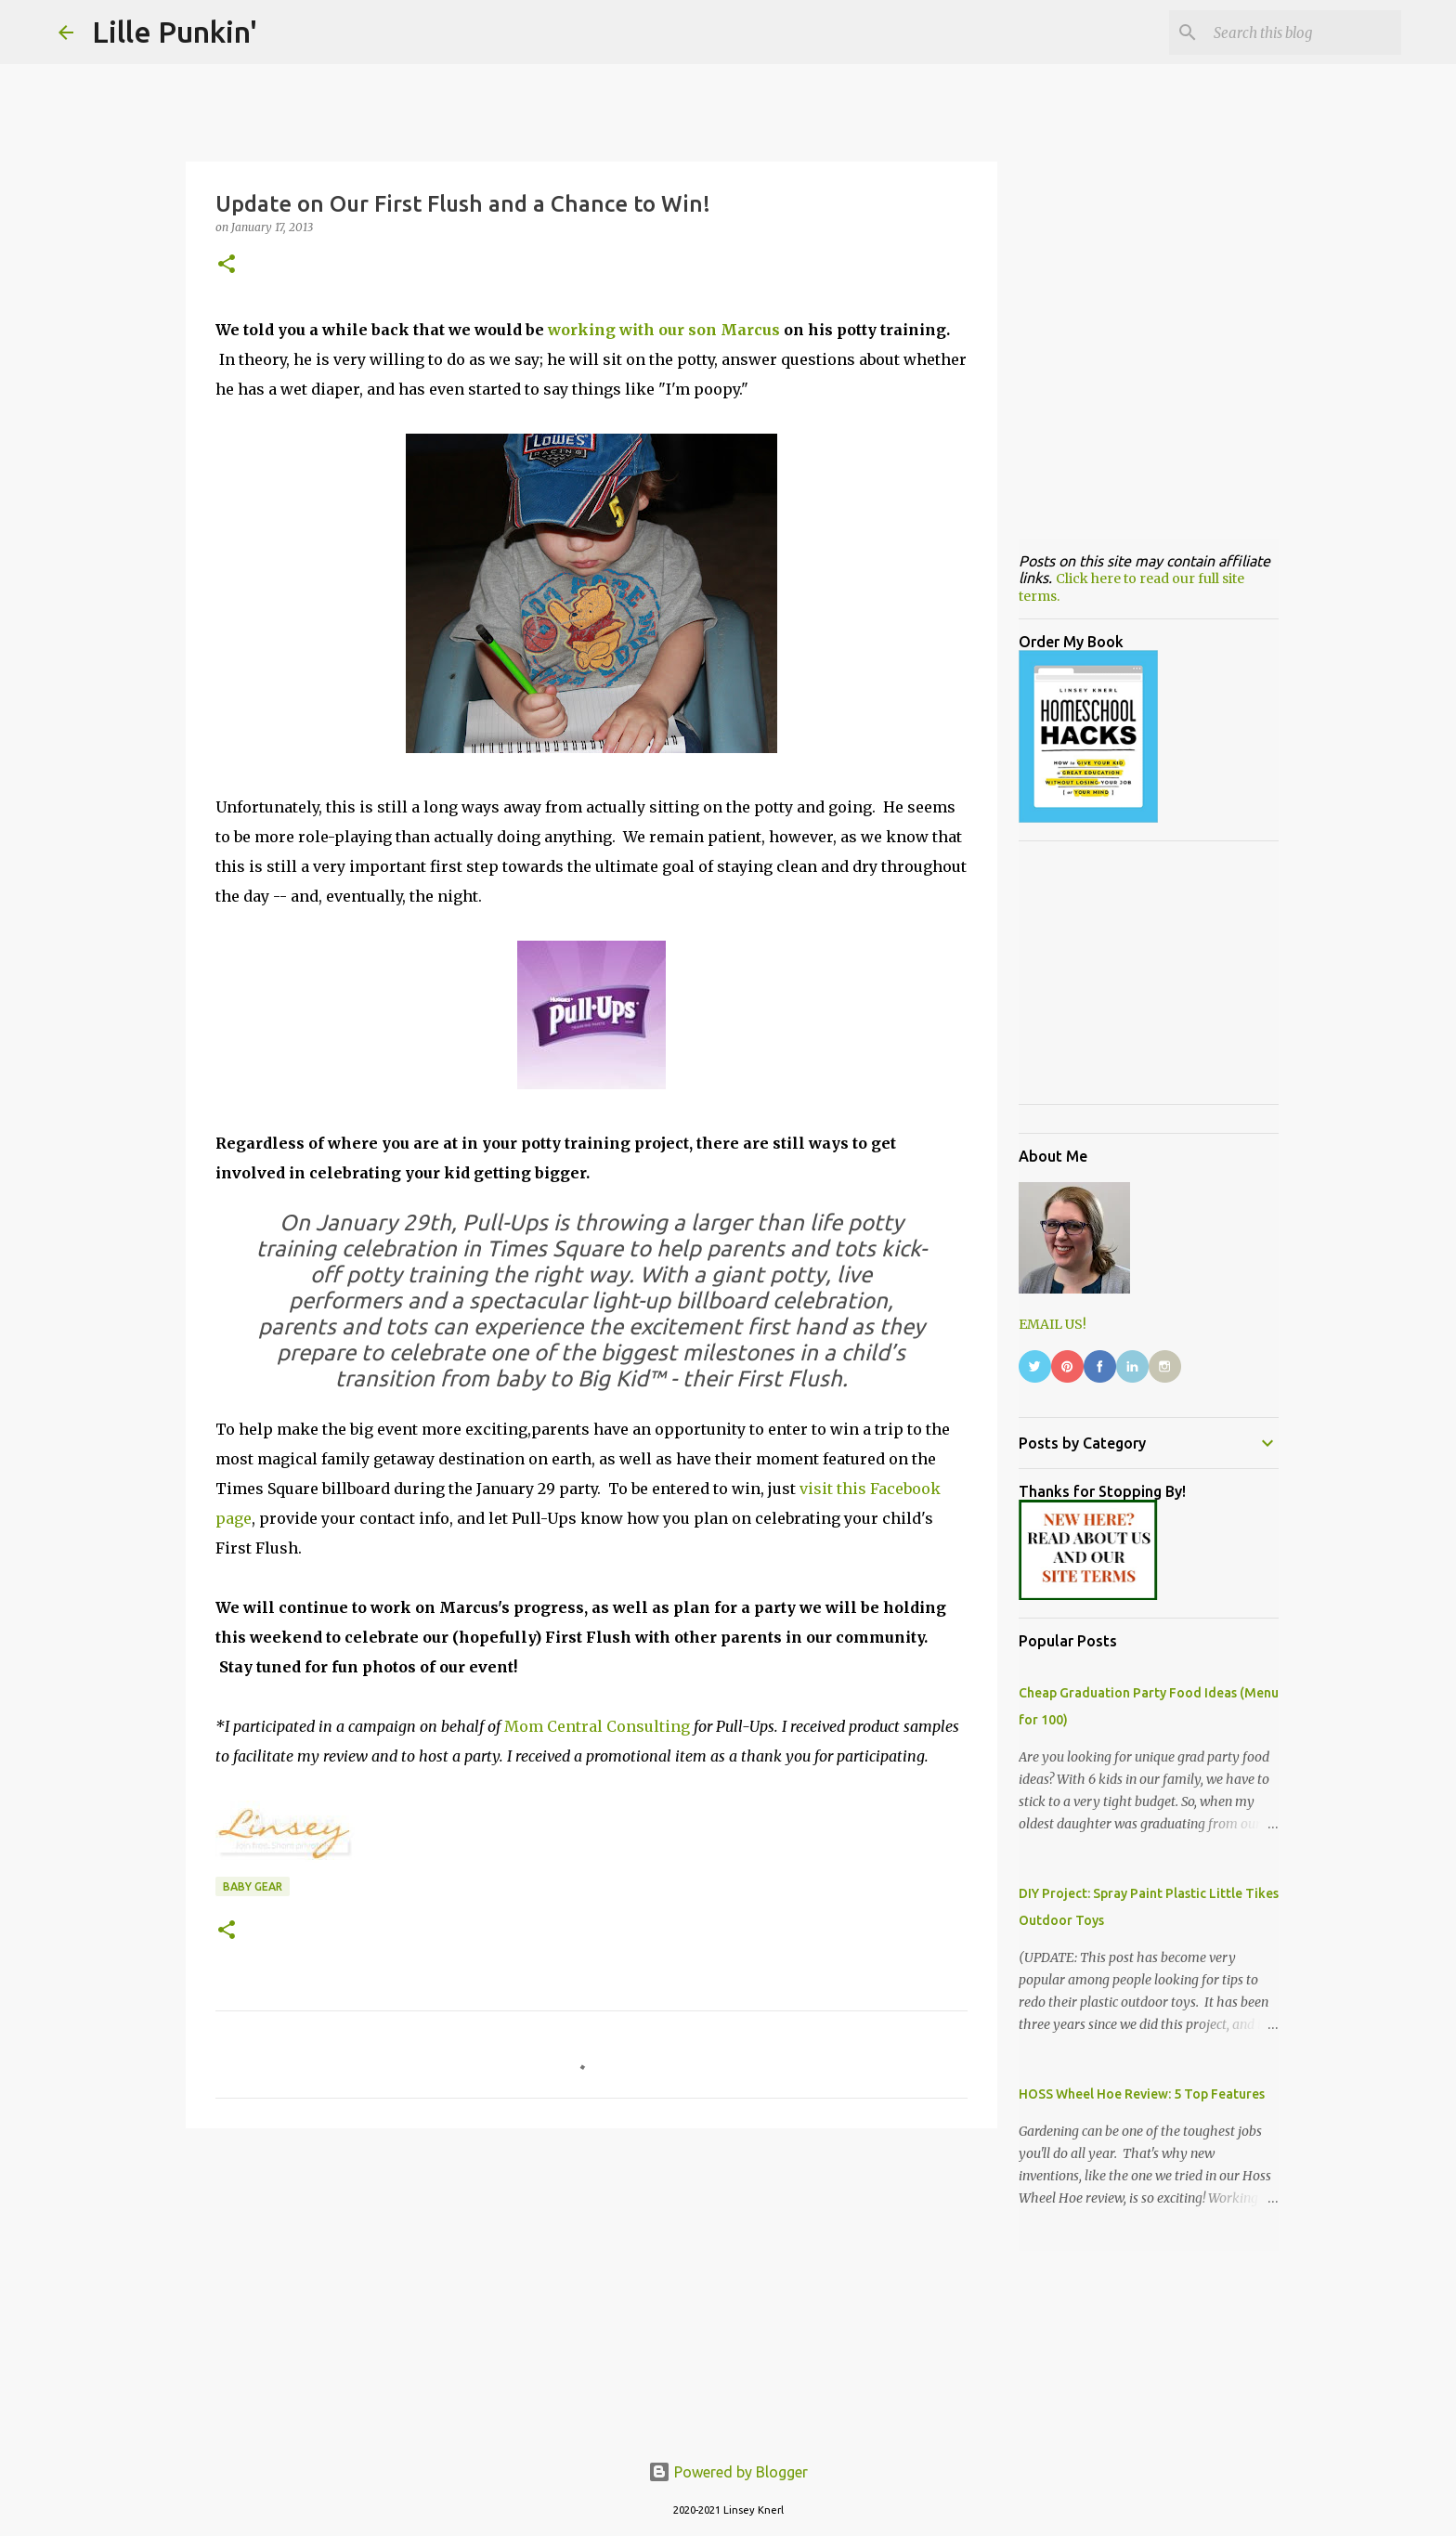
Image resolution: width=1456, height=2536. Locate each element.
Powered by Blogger (728, 2472)
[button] (226, 265)
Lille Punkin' (174, 31)
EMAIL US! (1052, 1324)
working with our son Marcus (664, 329)
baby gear (252, 1886)
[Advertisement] (591, 2286)
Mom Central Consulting (597, 1726)
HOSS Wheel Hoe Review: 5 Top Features (1142, 2094)
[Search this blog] (1303, 32)
